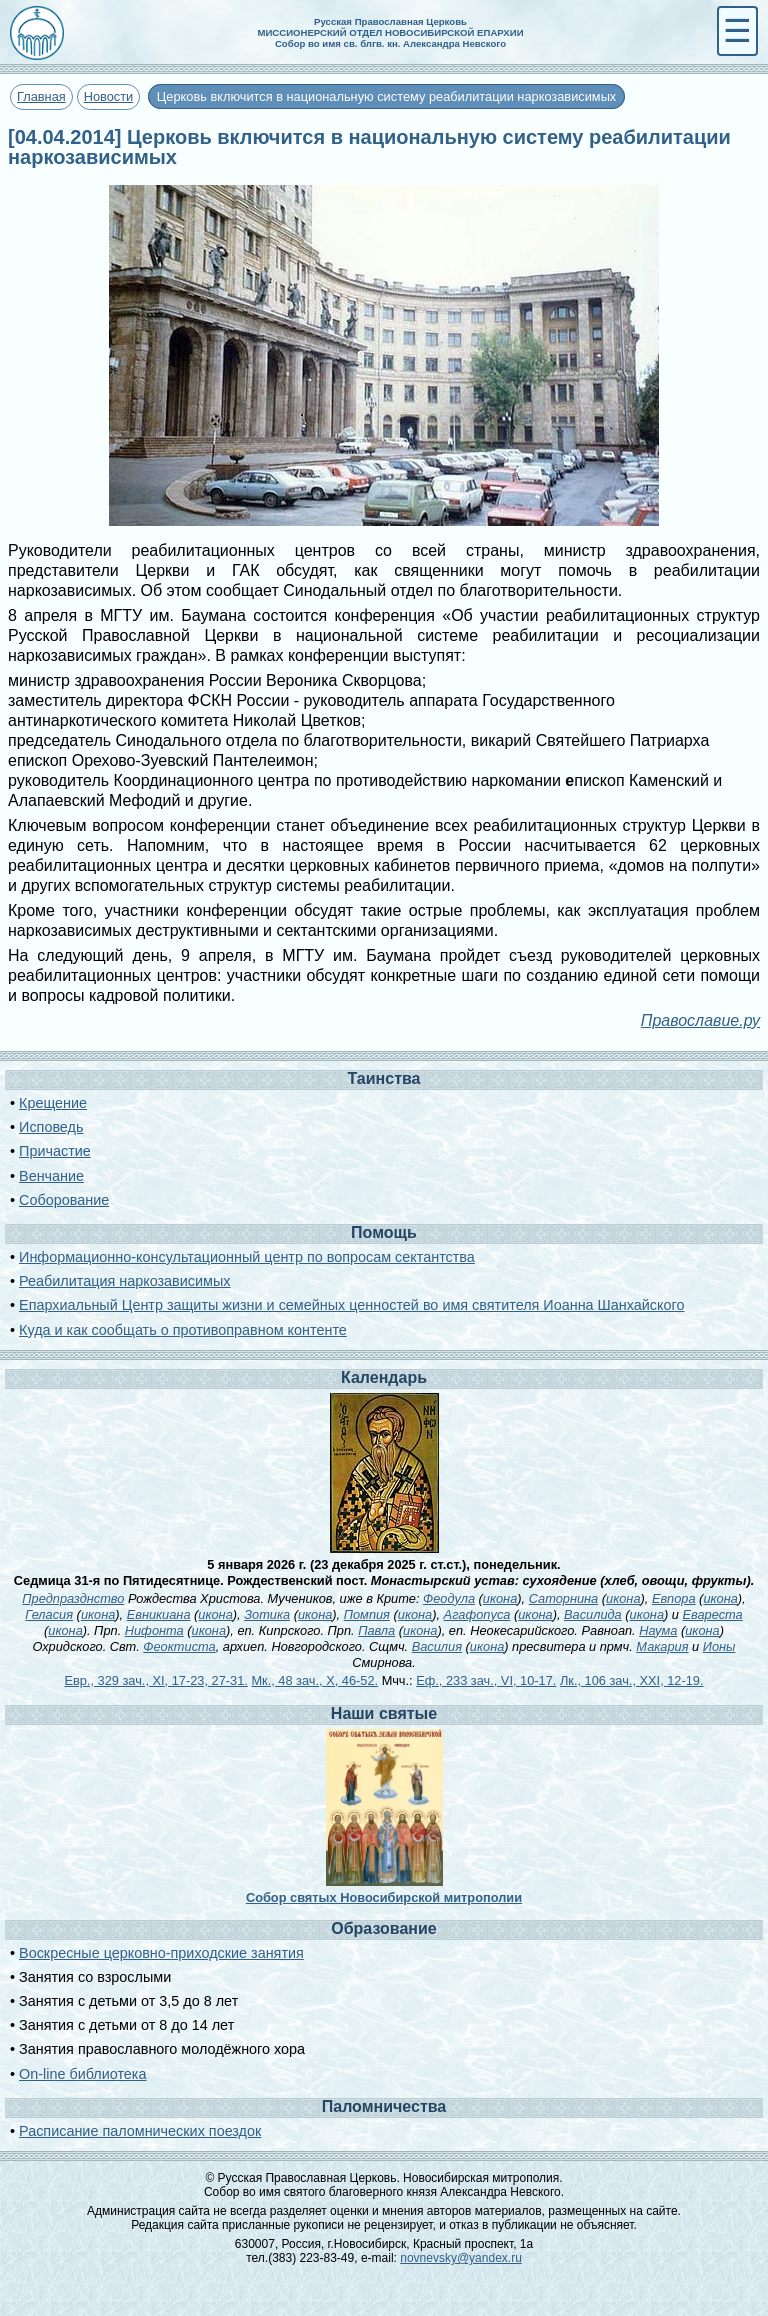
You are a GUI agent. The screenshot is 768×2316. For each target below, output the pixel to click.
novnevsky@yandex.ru (461, 2258)
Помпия (367, 1614)
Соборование (64, 1200)
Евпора (674, 1598)
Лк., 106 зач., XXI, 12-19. (632, 1680)
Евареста (713, 1614)
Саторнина (564, 1598)
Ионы (719, 1646)
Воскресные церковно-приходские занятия (161, 1953)
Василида (593, 1614)
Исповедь (51, 1127)
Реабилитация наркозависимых (124, 1281)
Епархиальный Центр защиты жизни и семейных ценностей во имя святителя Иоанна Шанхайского (351, 1305)
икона (500, 1598)
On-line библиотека (82, 2074)
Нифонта (154, 1630)
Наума (658, 1630)
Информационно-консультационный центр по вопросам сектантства (247, 1257)
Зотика (267, 1614)
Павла (376, 1630)
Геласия (49, 1614)
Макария (662, 1646)
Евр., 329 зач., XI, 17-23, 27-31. (155, 1680)
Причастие (55, 1151)
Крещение (53, 1103)
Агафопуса (477, 1614)
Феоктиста (179, 1646)
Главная (41, 96)
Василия (437, 1646)
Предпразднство (73, 1598)
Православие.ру (700, 1020)
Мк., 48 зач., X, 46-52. (314, 1680)
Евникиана (159, 1614)
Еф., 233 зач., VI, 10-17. (486, 1680)
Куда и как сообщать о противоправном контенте (183, 1330)
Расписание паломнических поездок (140, 2131)
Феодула (449, 1598)
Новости (109, 96)
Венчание (51, 1176)
